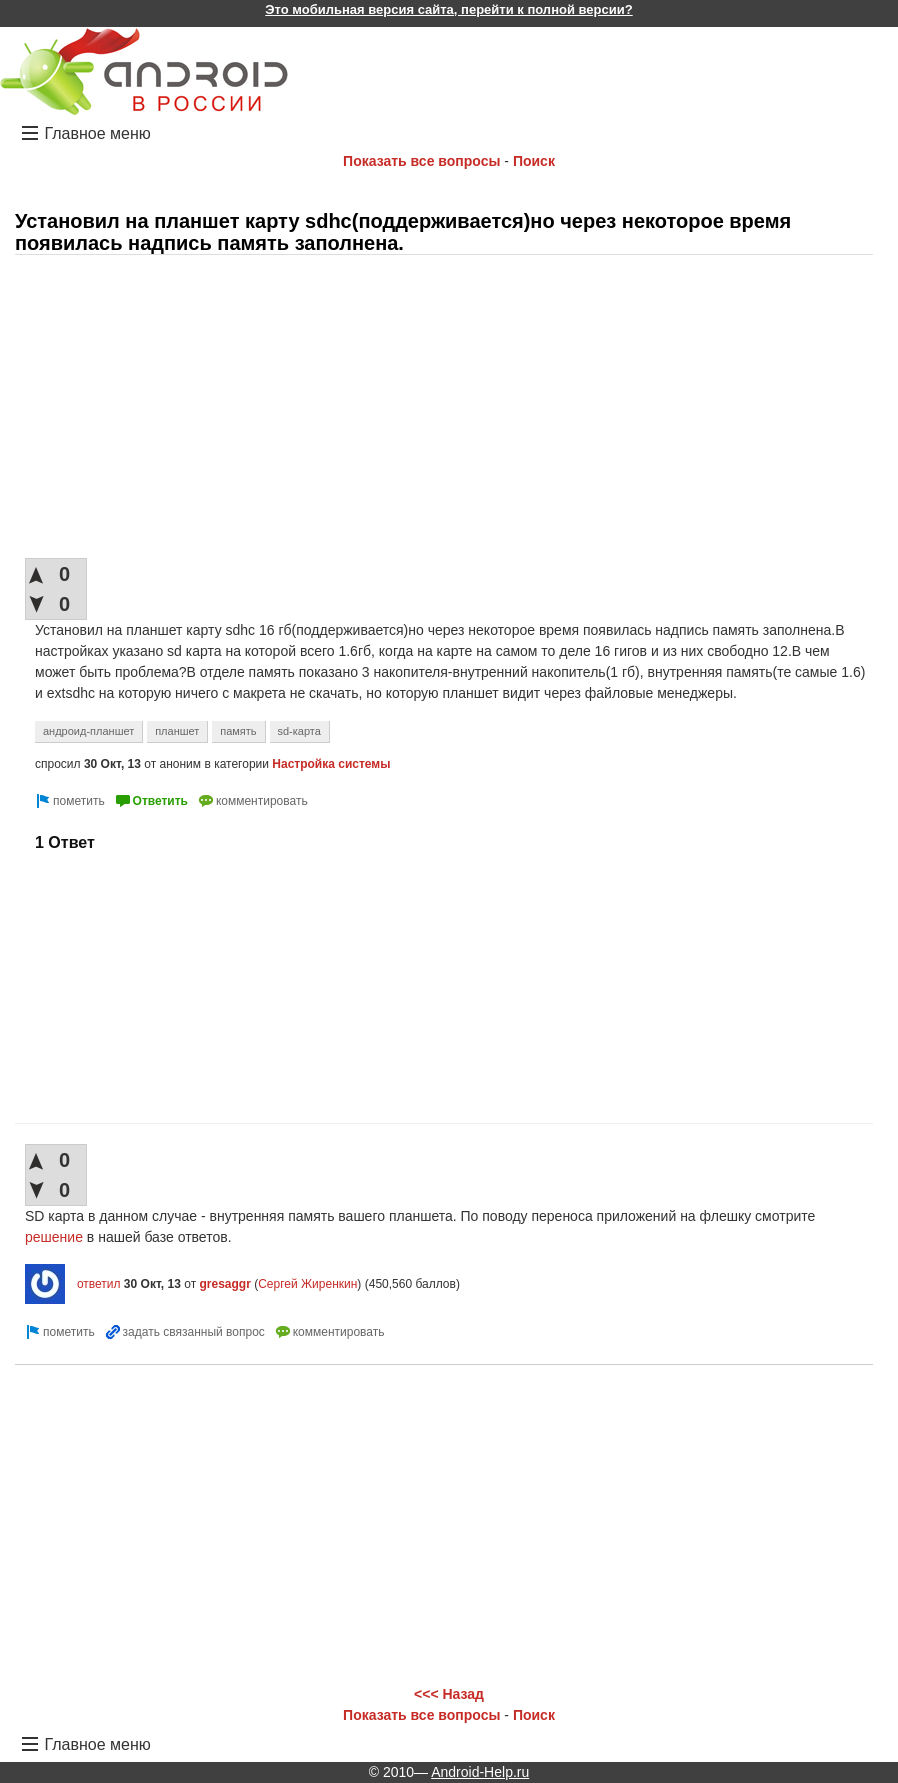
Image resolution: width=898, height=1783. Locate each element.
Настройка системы (331, 764)
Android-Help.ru (480, 1772)
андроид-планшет (88, 731)
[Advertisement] (444, 408)
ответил (99, 1284)
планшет (177, 731)
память (238, 731)
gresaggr (224, 1284)
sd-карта (299, 731)
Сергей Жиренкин (307, 1284)
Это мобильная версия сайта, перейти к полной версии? (448, 9)
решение (54, 1237)
